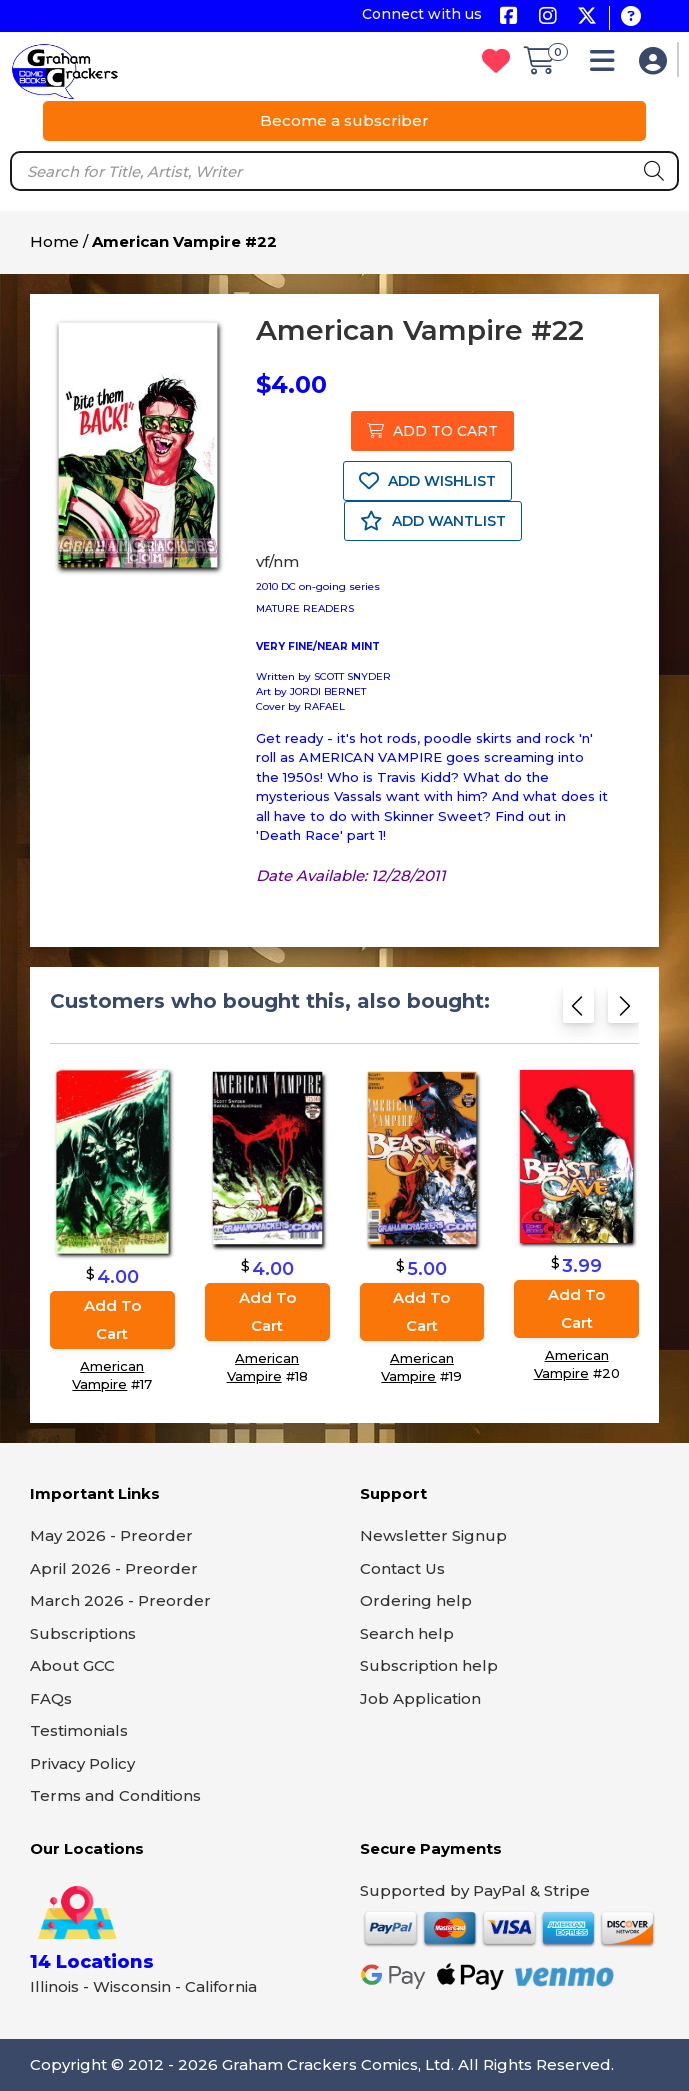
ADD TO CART (432, 431)
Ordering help (416, 1600)
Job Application (420, 1698)
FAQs (51, 1698)
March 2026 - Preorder (120, 1600)
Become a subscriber (344, 120)
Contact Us (402, 1568)
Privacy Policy (82, 1763)
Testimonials (79, 1730)
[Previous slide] (578, 1010)
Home (54, 241)
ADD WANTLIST (433, 521)
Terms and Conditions (115, 1795)
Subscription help (429, 1665)
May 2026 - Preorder (111, 1535)
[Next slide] (623, 1010)
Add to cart (112, 1319)
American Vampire (108, 1375)
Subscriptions (83, 1633)
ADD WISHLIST (427, 481)
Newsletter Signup (433, 1535)
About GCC (72, 1665)
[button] (607, 65)
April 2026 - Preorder (114, 1568)
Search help (407, 1633)
